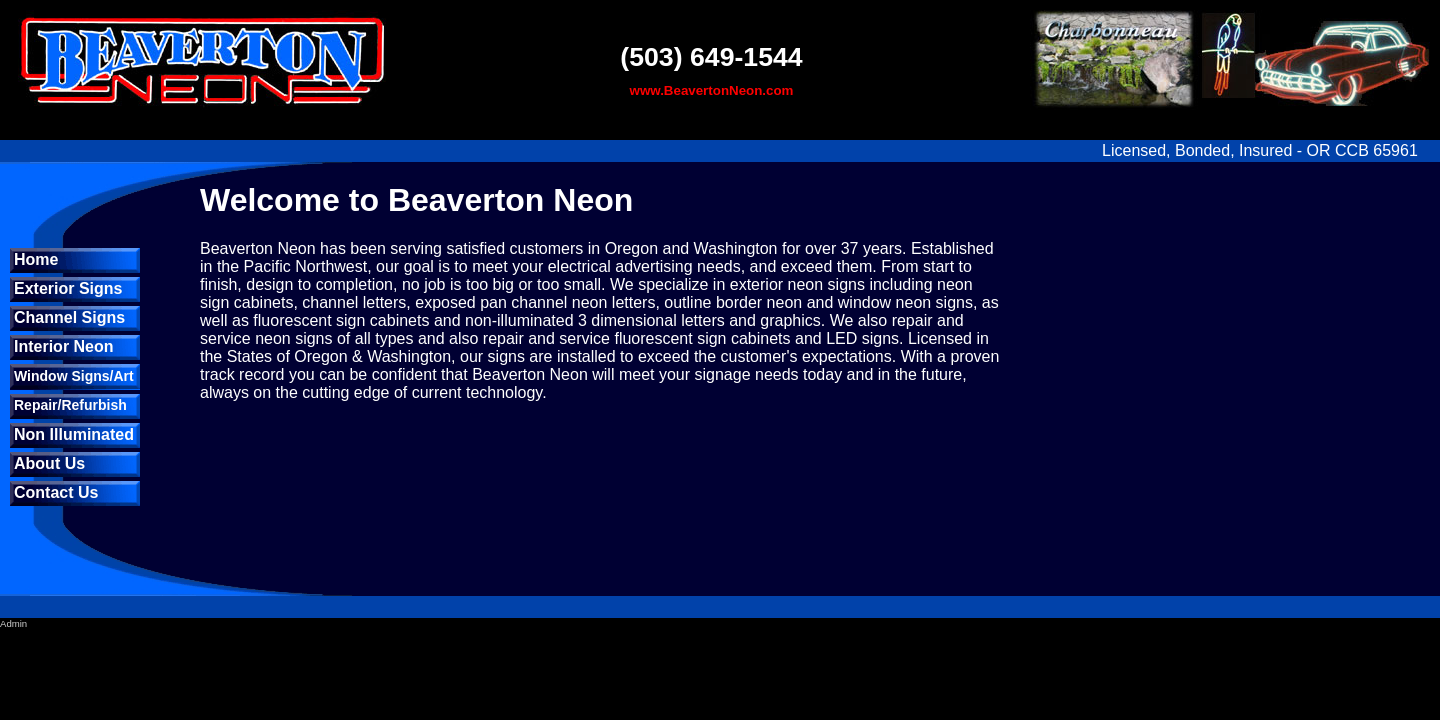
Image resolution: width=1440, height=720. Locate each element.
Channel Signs (69, 317)
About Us (49, 463)
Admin (13, 623)
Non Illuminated (74, 434)
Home (36, 259)
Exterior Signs (68, 288)
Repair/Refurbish (70, 405)
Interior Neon (64, 346)
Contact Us (56, 492)
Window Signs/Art (74, 376)
